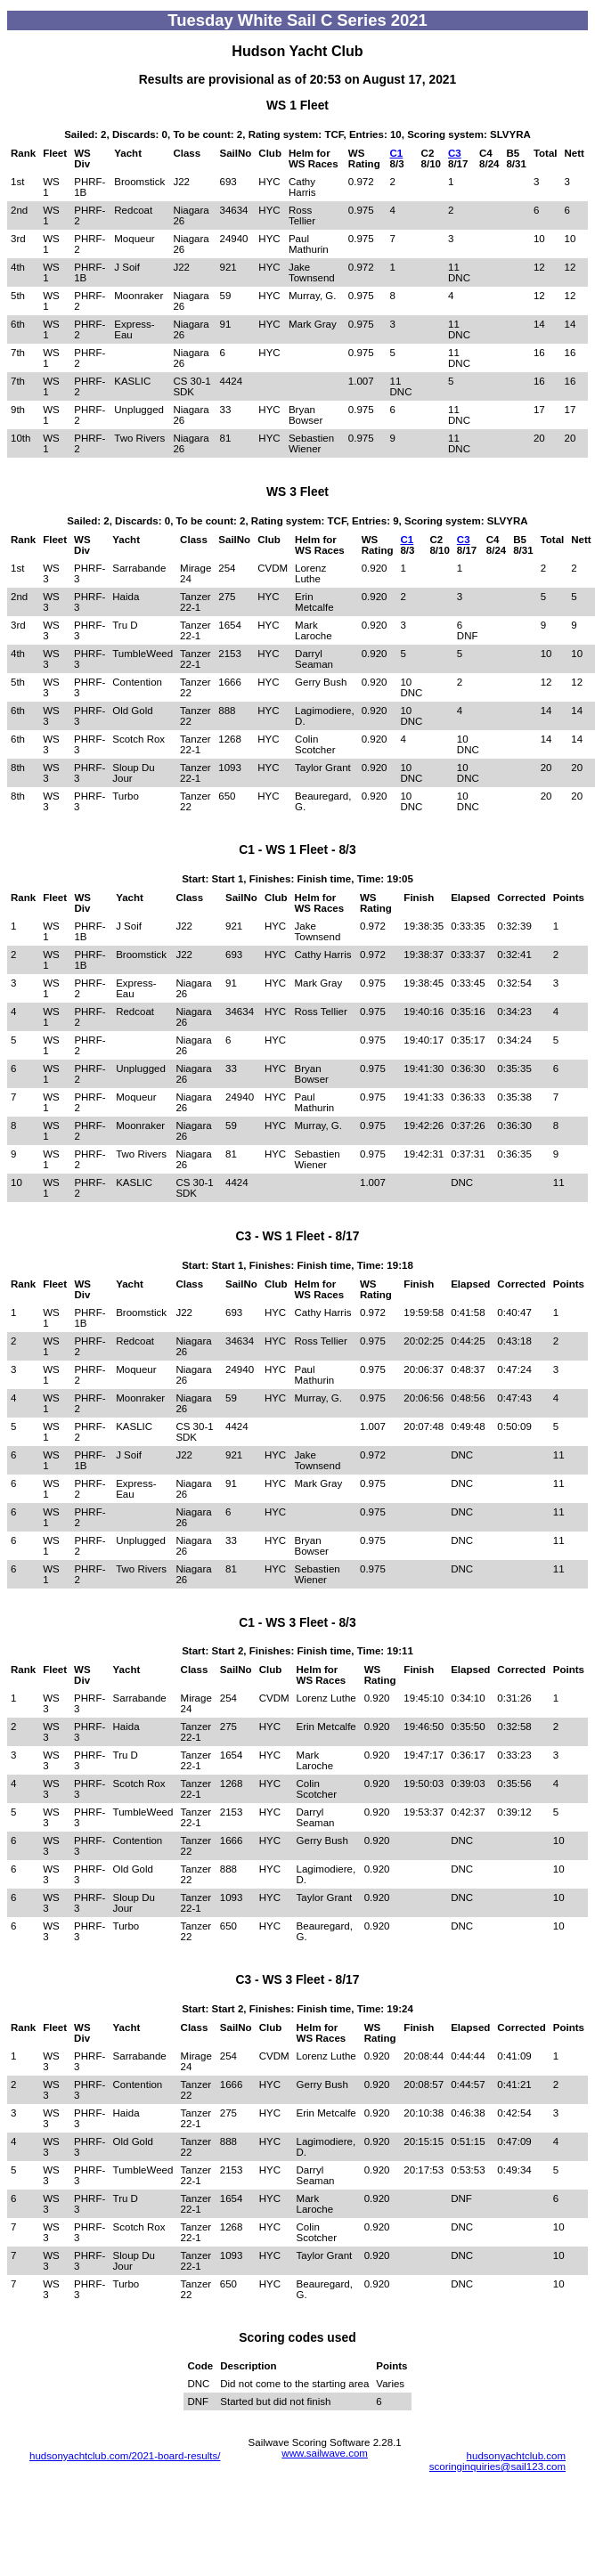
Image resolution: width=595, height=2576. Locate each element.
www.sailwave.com (324, 2453)
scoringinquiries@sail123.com (497, 2466)
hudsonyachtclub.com (516, 2455)
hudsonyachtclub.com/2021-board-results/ (124, 2455)
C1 (396, 153)
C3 (454, 153)
